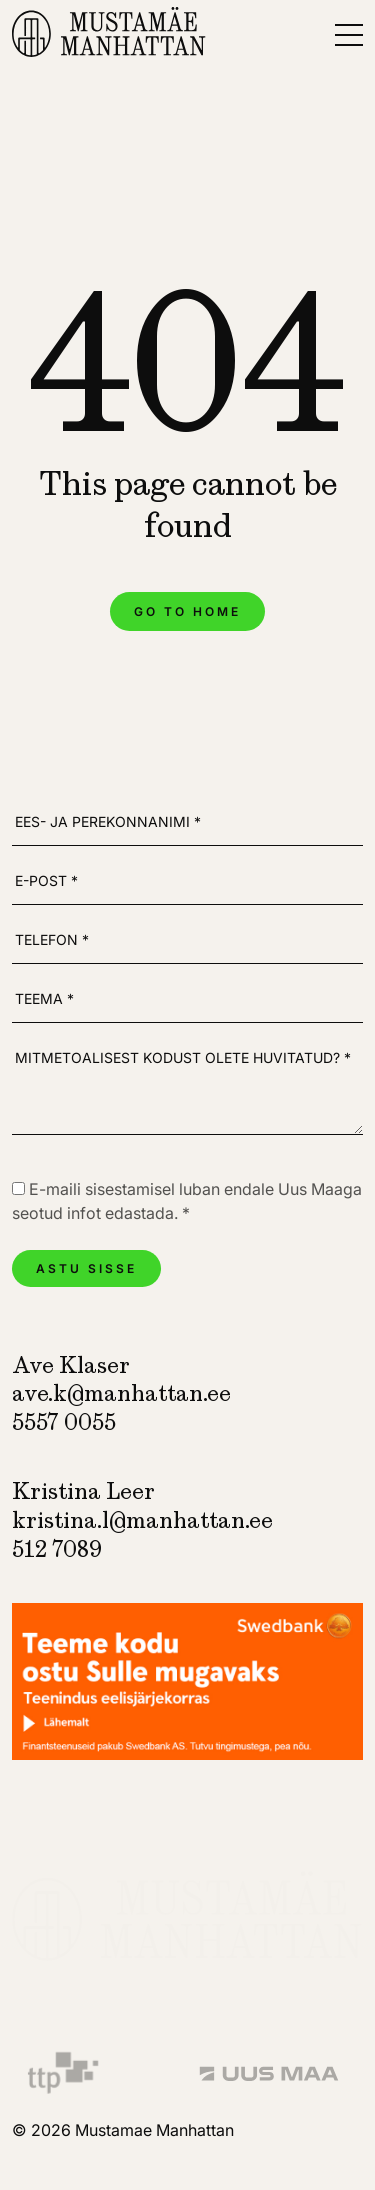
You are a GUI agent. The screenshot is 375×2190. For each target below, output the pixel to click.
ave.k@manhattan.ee (121, 1393)
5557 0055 (64, 1422)
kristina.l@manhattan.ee (142, 1520)
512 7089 (57, 1549)
